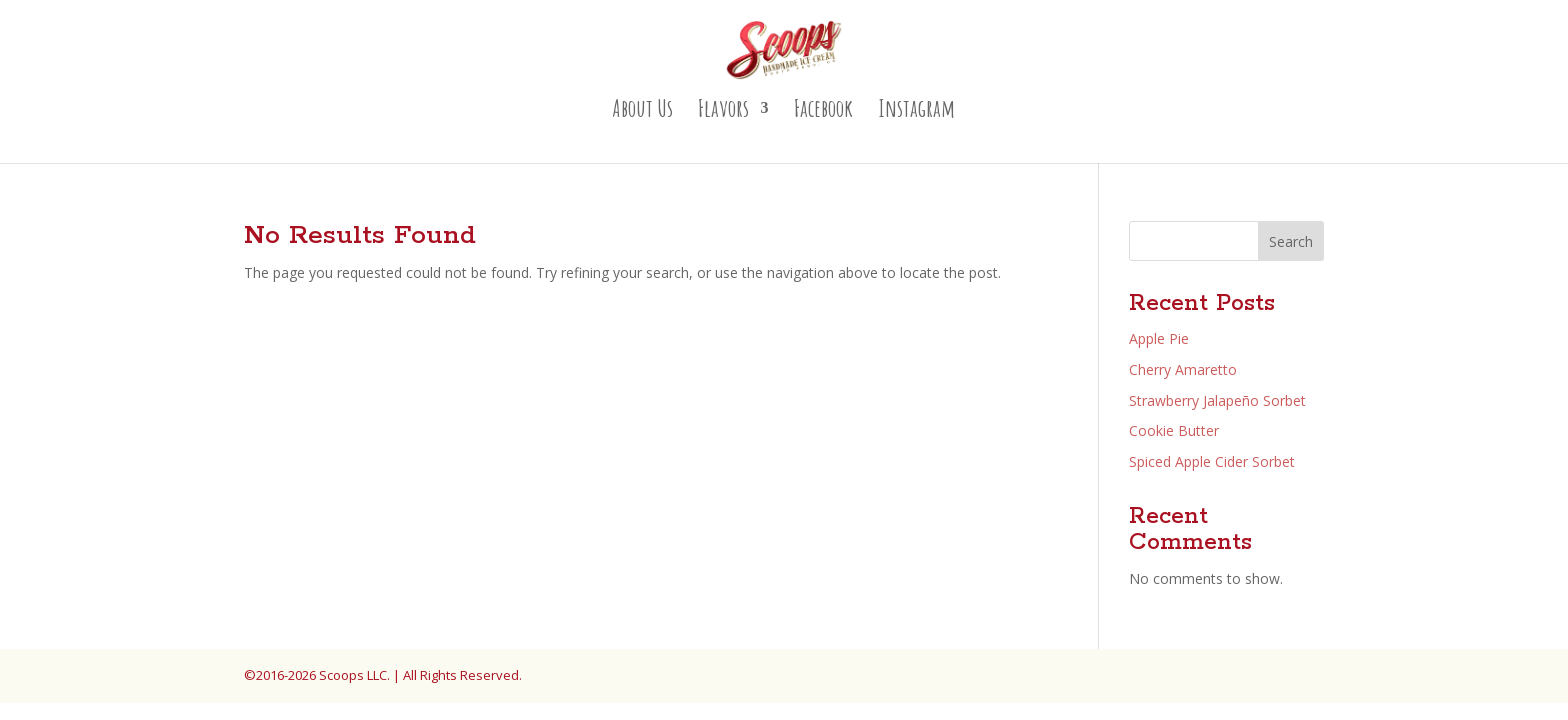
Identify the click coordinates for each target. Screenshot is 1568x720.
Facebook (823, 112)
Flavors (723, 112)
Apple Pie (1159, 338)
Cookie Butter (1174, 430)
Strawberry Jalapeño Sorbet (1217, 400)
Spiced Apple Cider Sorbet (1212, 461)
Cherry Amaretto (1183, 369)
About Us (642, 112)
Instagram (916, 112)
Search (1291, 241)
